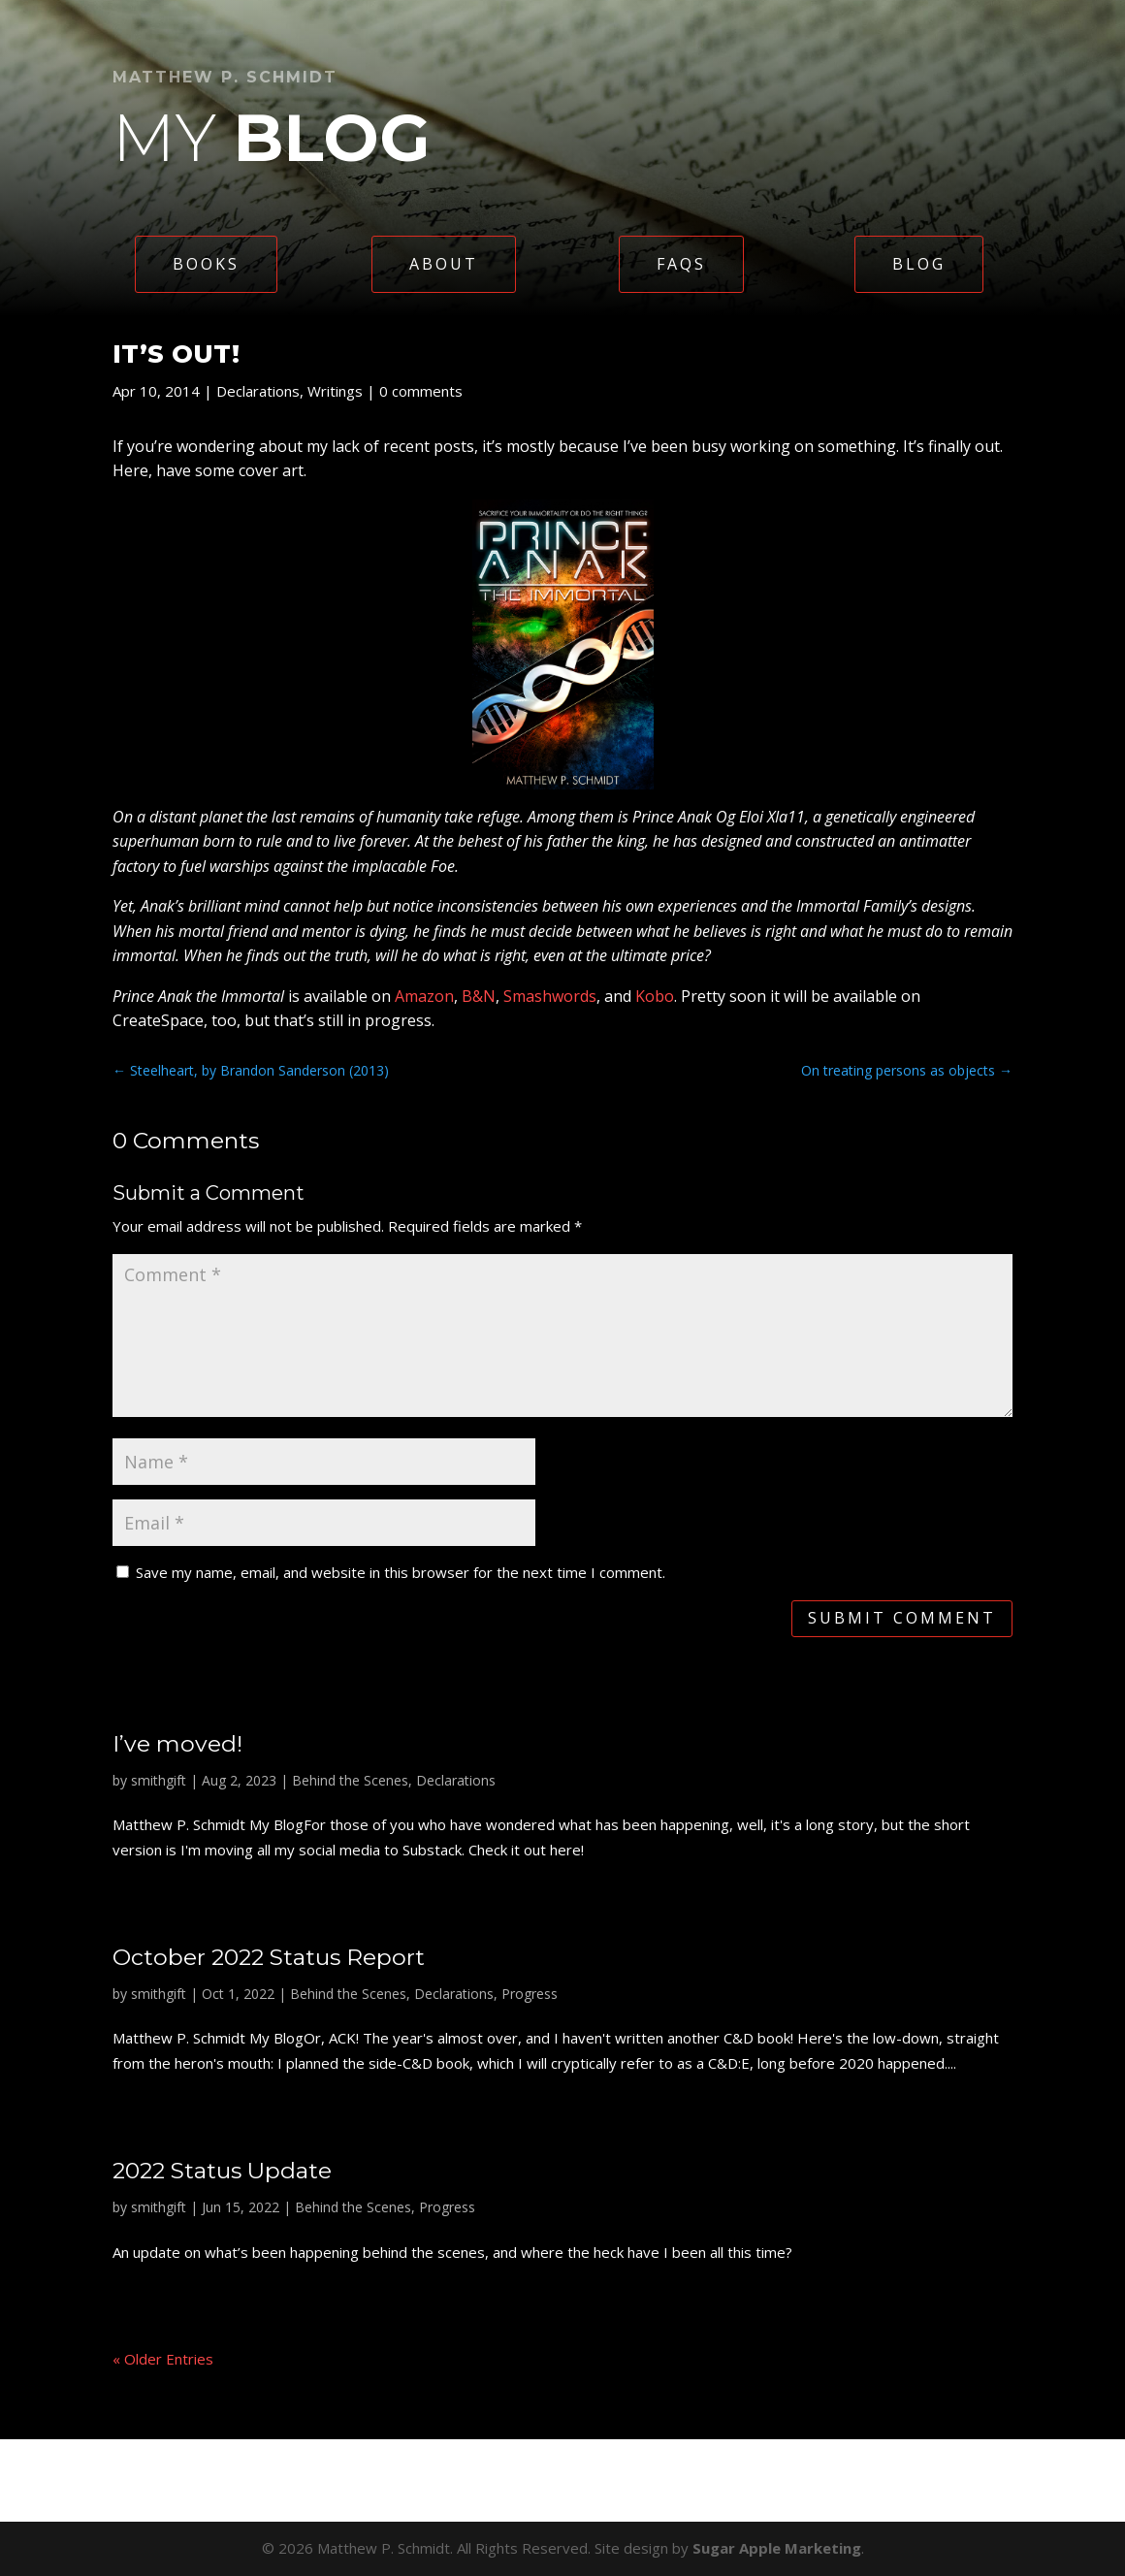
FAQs (681, 263)
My (271, 137)
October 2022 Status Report (268, 1957)
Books (206, 263)
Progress (529, 1993)
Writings (335, 391)
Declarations (258, 391)
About (443, 263)
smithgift (158, 1780)
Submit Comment (902, 1617)
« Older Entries (162, 2358)
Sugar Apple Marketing (776, 2548)
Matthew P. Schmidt (225, 77)
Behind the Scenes (350, 1780)
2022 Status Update (222, 2170)
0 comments (421, 391)
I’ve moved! (177, 1743)
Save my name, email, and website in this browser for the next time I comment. (400, 1572)
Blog (919, 263)
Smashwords (549, 996)
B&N (479, 996)
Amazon (424, 996)
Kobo (654, 996)
